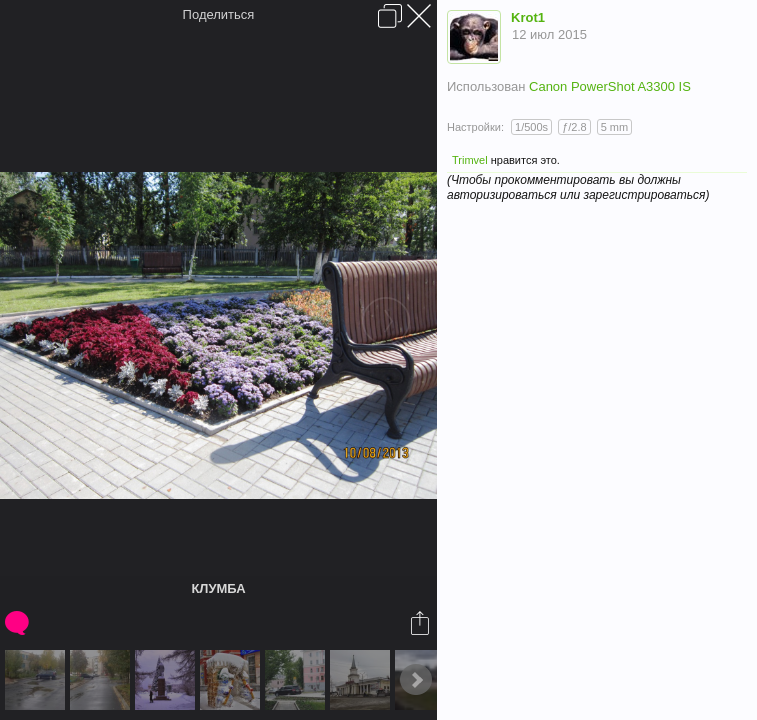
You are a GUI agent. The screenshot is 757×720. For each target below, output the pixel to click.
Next (416, 680)
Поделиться (219, 14)
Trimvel (470, 160)
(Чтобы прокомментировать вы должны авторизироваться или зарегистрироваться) (578, 187)
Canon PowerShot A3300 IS (610, 86)
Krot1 (528, 17)
